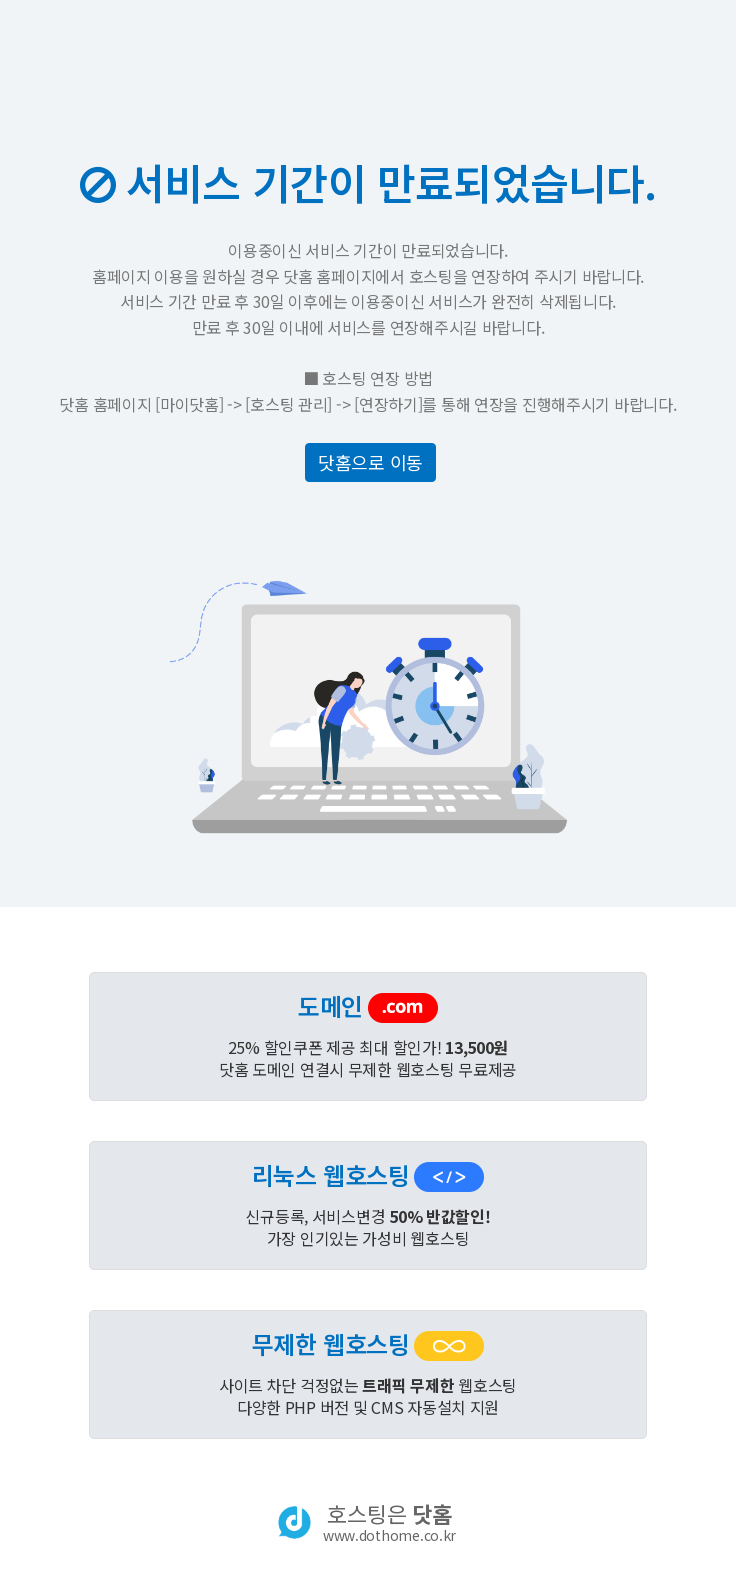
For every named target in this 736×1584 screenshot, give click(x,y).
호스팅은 (389, 1522)
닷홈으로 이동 (370, 462)
